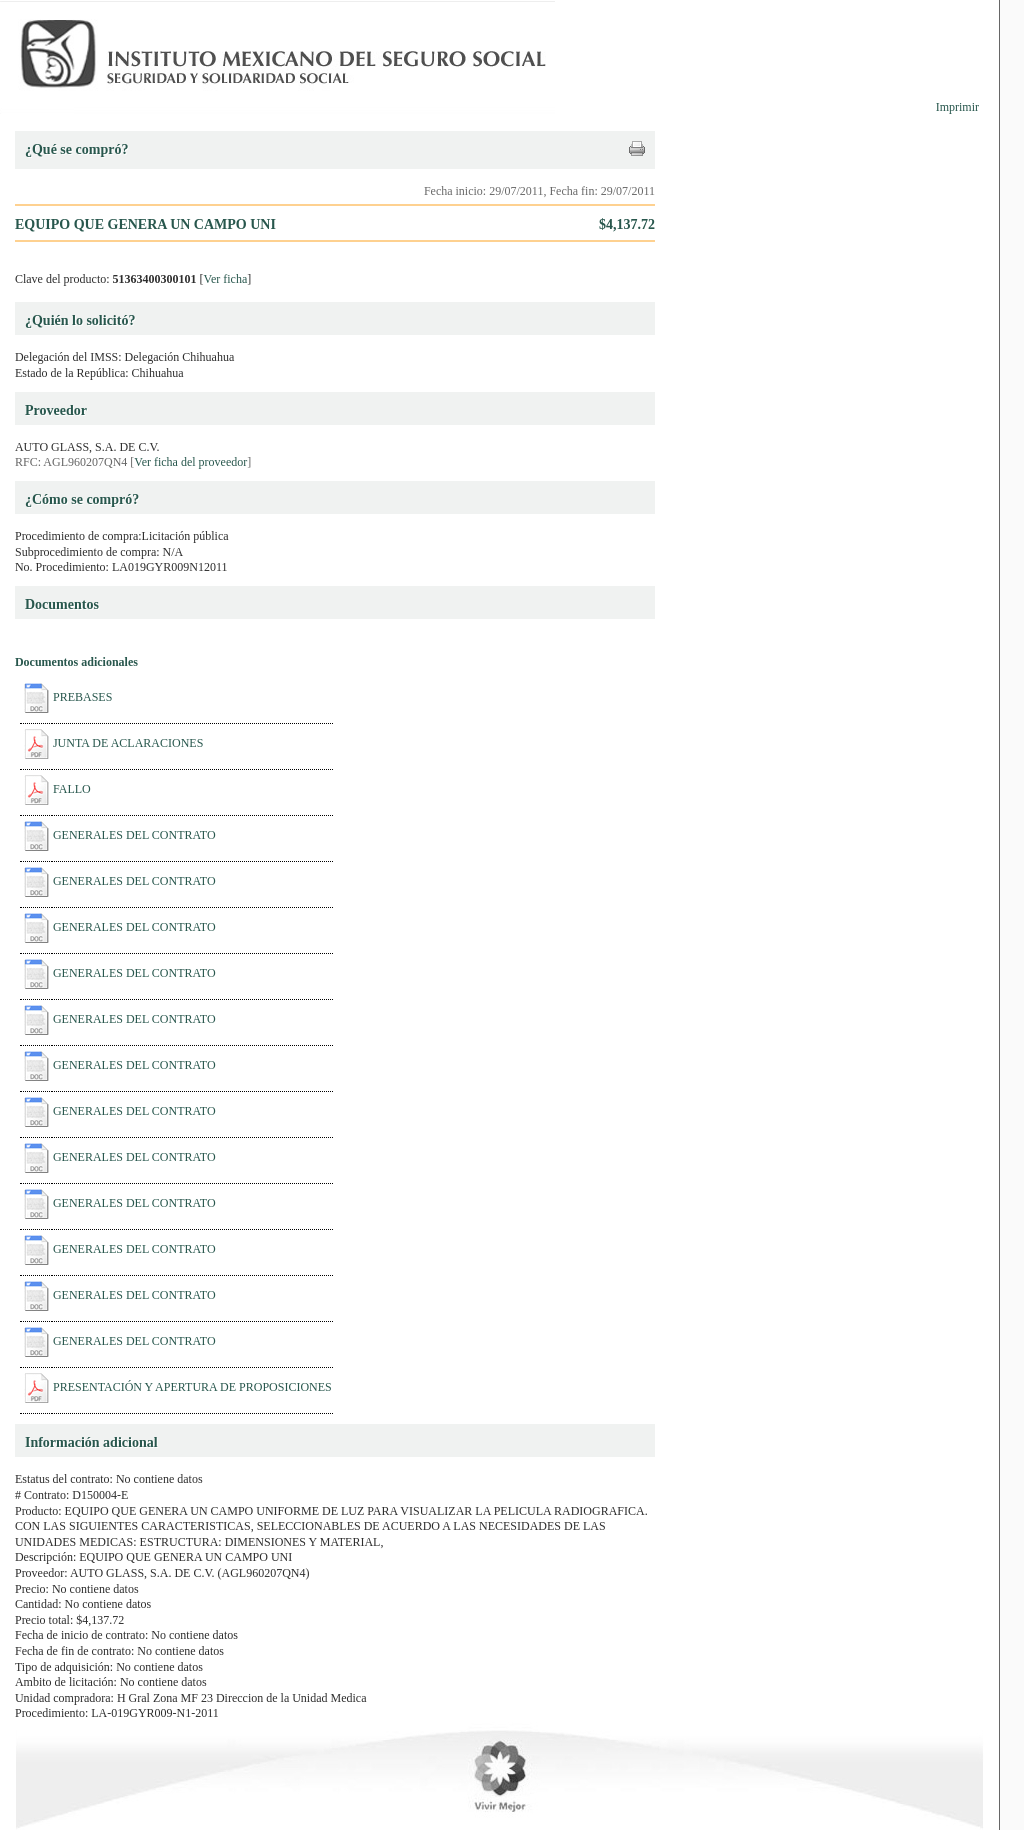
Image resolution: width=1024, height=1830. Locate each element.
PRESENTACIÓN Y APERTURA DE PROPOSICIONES (192, 1387)
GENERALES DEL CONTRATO (134, 835)
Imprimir (957, 107)
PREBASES (82, 697)
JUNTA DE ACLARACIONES (128, 743)
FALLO (72, 789)
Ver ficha (226, 279)
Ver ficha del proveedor (190, 462)
